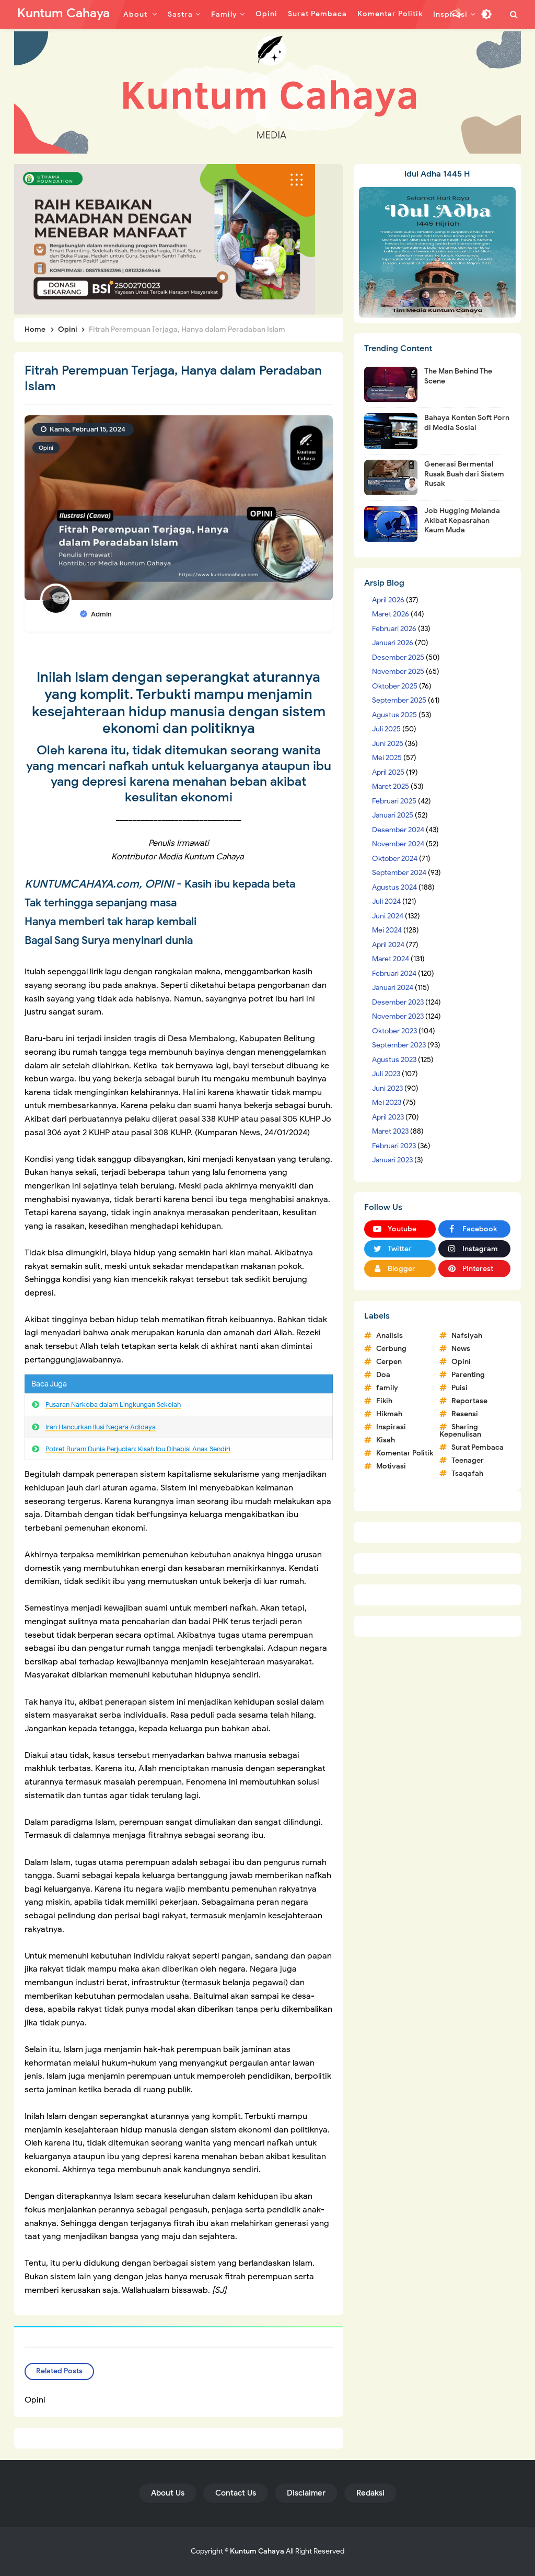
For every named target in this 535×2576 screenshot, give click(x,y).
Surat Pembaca (477, 1447)
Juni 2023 (387, 1088)
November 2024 (398, 844)
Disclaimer (306, 2493)
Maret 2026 (390, 614)
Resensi (464, 1413)
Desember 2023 (398, 1002)
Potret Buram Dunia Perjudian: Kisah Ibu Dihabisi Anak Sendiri (137, 1448)
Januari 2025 (392, 815)
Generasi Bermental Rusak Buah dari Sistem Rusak (464, 473)
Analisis (389, 1335)
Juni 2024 (387, 916)
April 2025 (388, 772)
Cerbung (391, 1348)
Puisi (459, 1387)
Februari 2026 (394, 628)
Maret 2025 (390, 786)
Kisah (385, 1440)
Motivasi (391, 1466)
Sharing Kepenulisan (460, 1431)
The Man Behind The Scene (458, 376)
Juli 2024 (386, 901)
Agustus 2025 (394, 714)
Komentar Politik (404, 1453)
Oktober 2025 (394, 686)
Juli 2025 (386, 729)
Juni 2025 (387, 743)
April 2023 (388, 1117)
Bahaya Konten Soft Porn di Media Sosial (466, 422)
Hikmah (389, 1413)
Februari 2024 (394, 973)
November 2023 (398, 1016)
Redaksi (370, 2493)
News (460, 1348)
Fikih (384, 1400)
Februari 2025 (394, 801)
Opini (46, 447)
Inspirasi (391, 1427)
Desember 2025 (398, 657)
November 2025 (398, 671)
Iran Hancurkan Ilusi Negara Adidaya (100, 1427)
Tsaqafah (467, 1473)
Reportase (469, 1400)
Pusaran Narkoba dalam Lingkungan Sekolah (113, 1404)
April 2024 (388, 944)
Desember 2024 (398, 829)
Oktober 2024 (394, 858)
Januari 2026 (392, 642)
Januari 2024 (392, 987)
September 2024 (399, 872)
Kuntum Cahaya (257, 2551)
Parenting (468, 1374)
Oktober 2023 (394, 1031)
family (387, 1387)
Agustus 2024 (394, 887)
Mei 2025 (387, 757)
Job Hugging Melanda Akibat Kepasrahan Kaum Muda (462, 520)
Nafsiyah (466, 1335)
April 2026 (388, 600)
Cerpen (389, 1361)
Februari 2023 (394, 1145)
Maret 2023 (390, 1131)
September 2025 (399, 700)
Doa (383, 1374)
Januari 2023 (392, 1160)
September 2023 (399, 1045)
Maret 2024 (390, 958)
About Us (167, 2493)
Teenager (467, 1460)
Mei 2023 (386, 1102)
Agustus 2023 (394, 1059)
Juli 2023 (386, 1073)
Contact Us (235, 2493)
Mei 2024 (387, 930)
